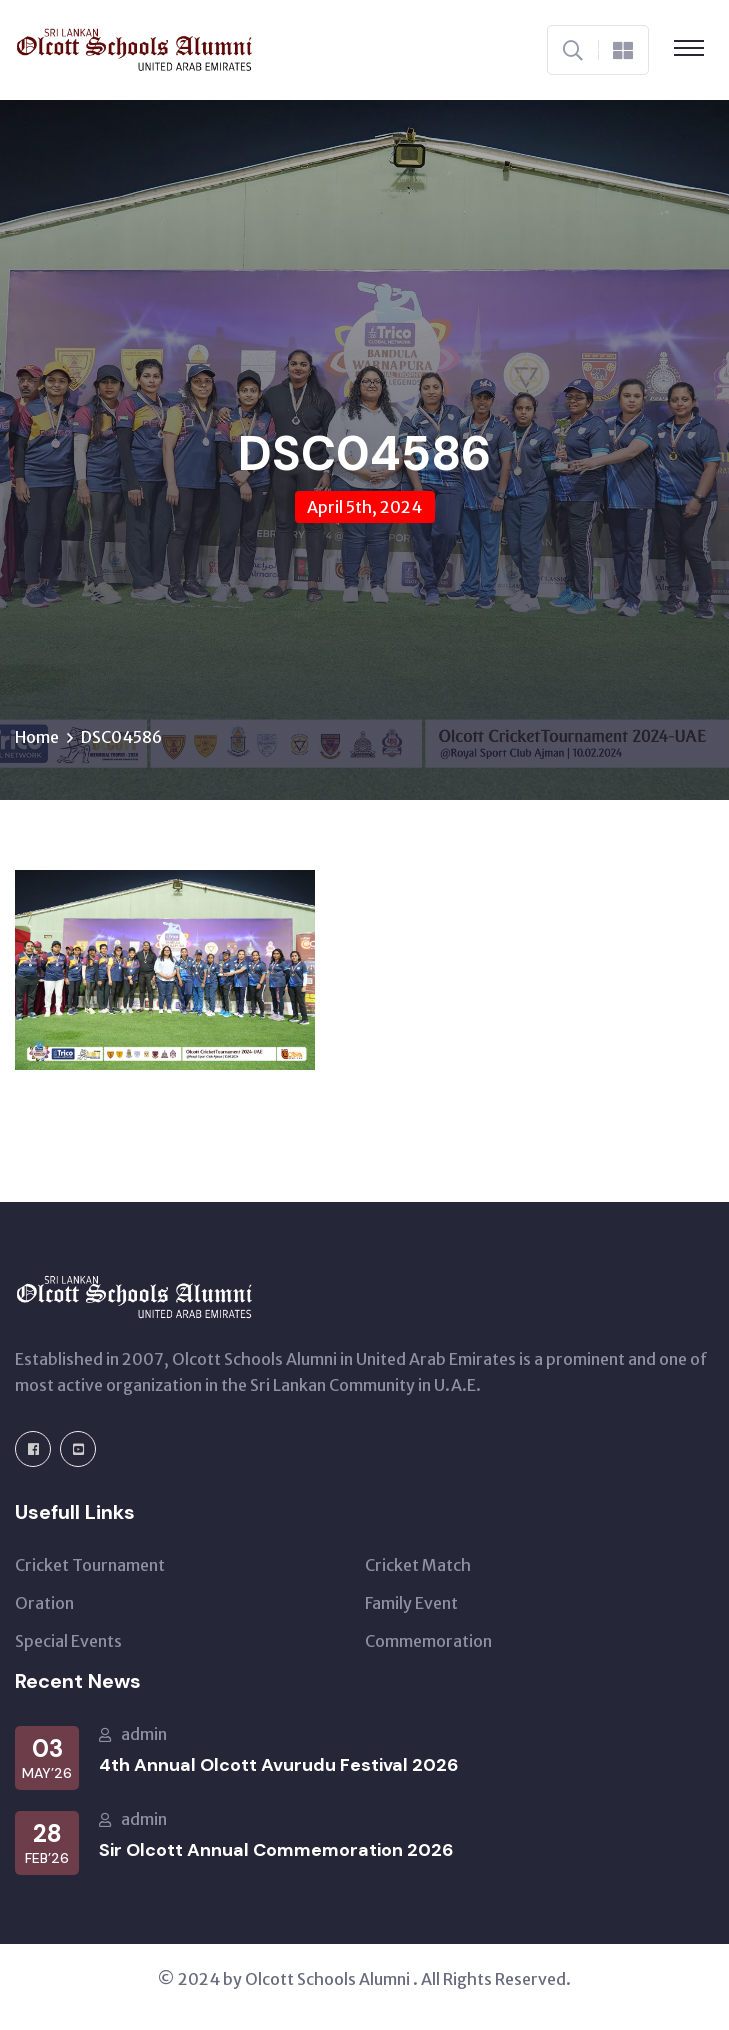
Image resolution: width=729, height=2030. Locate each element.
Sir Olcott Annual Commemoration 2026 (276, 1850)
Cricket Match (418, 1565)
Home (37, 737)
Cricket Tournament (90, 1565)
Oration (44, 1603)
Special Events (68, 1641)
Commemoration (428, 1641)
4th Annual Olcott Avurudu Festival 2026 (279, 1765)
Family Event (411, 1603)
